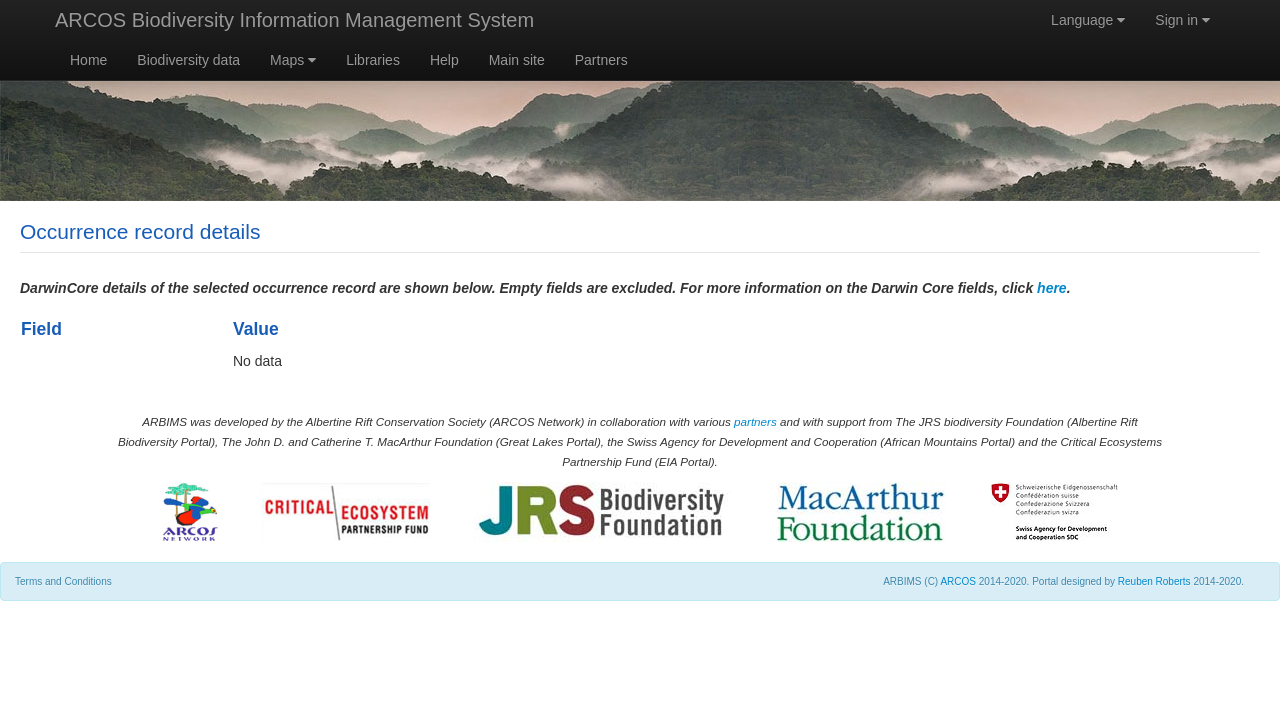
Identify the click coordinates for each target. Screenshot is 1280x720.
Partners (601, 60)
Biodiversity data (188, 60)
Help (444, 60)
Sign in (1182, 20)
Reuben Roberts (1154, 581)
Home (88, 60)
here (1052, 288)
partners (755, 421)
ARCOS (958, 581)
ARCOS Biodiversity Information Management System (294, 20)
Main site (517, 60)
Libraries (373, 60)
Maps (293, 60)
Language (1088, 20)
